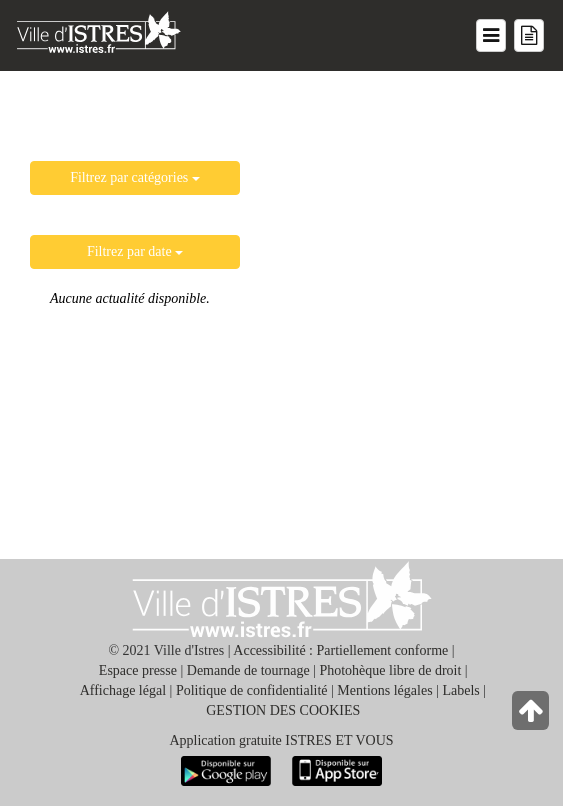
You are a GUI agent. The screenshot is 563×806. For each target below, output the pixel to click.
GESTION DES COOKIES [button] (283, 710)
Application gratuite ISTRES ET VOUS (281, 740)
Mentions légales (384, 690)
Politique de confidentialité (252, 690)
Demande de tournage (248, 670)
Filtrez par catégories (135, 177)
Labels (460, 690)
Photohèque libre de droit (390, 670)
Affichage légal (123, 690)
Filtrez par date (135, 251)
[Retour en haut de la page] (532, 715)
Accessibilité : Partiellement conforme (340, 650)
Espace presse (138, 670)
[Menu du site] (491, 35)
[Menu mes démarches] (529, 35)
